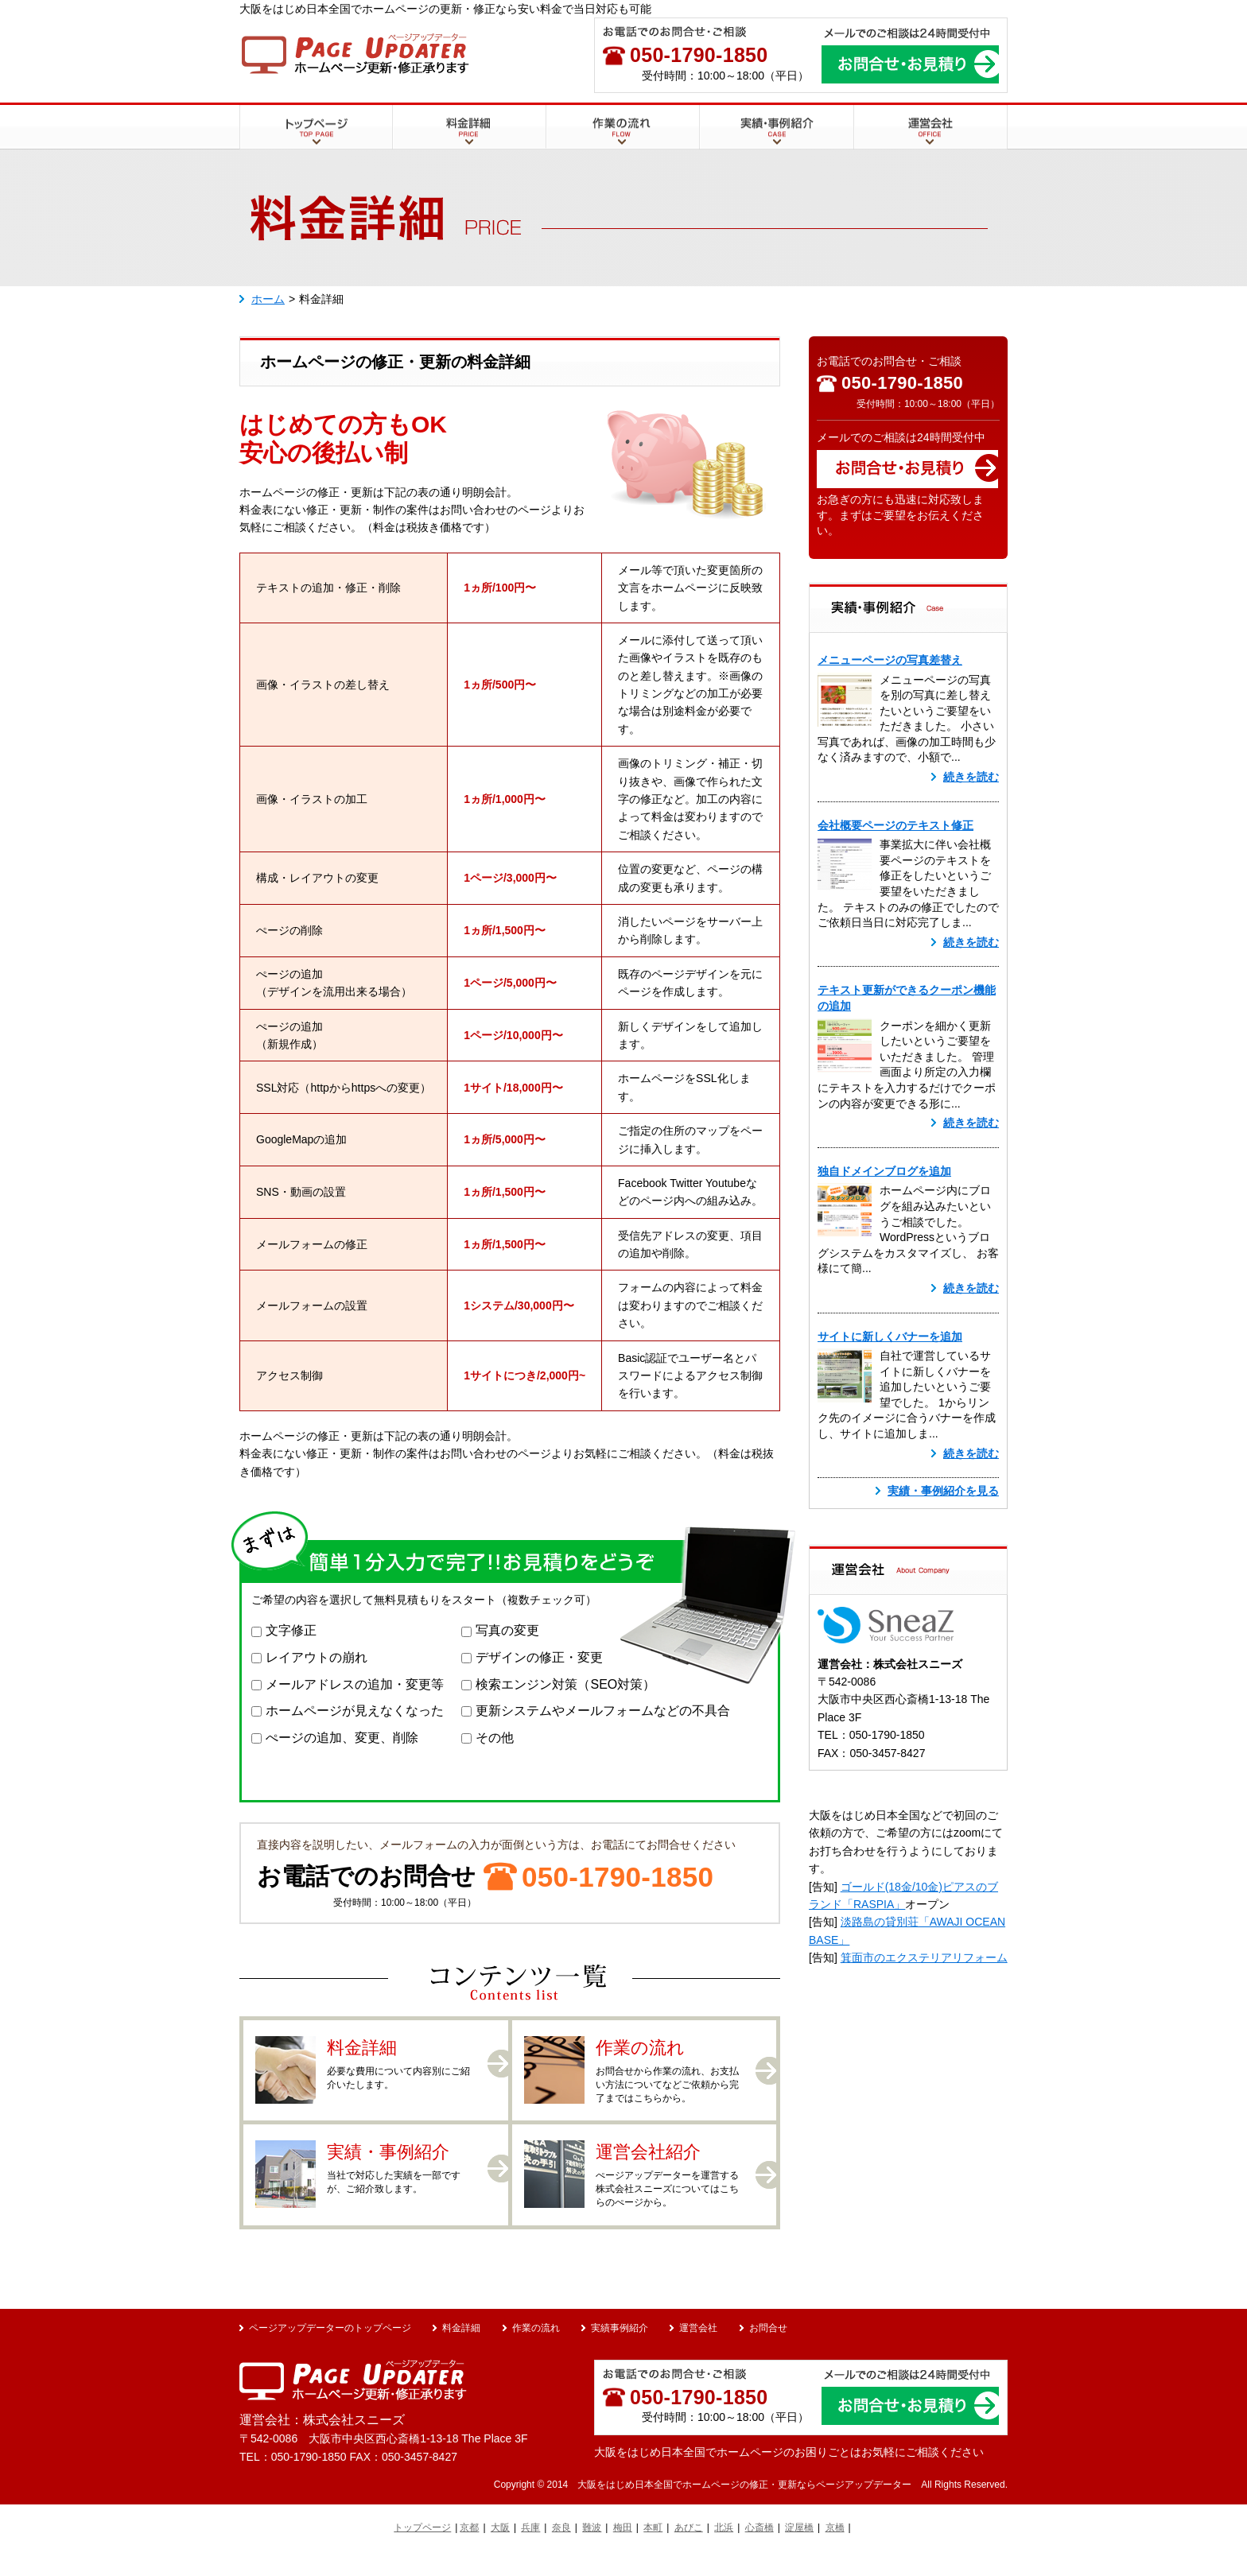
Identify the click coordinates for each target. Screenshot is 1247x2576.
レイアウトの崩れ (316, 1657)
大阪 (500, 2552)
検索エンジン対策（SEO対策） (565, 1684)
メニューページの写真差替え (890, 660)
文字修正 (291, 1630)
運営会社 (875, 158)
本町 (652, 2552)
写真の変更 (507, 1630)
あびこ (688, 2552)
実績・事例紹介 (739, 158)
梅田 (622, 2552)
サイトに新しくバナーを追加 (890, 1336)
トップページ (272, 158)
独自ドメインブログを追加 (884, 1171)
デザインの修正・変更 (539, 1657)
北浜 (723, 2552)
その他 (495, 1737)
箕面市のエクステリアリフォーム (924, 1957)
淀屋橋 (799, 2552)
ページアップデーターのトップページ (330, 2351)
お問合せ (768, 2351)
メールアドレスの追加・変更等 (355, 1684)
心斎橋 (759, 2552)
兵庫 (530, 2552)
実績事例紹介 (619, 2351)
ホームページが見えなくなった (355, 1710)
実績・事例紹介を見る (943, 1490)
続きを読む (971, 776)
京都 (469, 2552)
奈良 (561, 2552)
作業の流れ (574, 158)
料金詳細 (415, 158)
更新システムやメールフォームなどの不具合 (603, 1710)
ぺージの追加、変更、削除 (342, 1737)
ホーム (268, 299)
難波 (591, 2552)
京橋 (835, 2552)
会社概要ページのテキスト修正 (895, 825)
